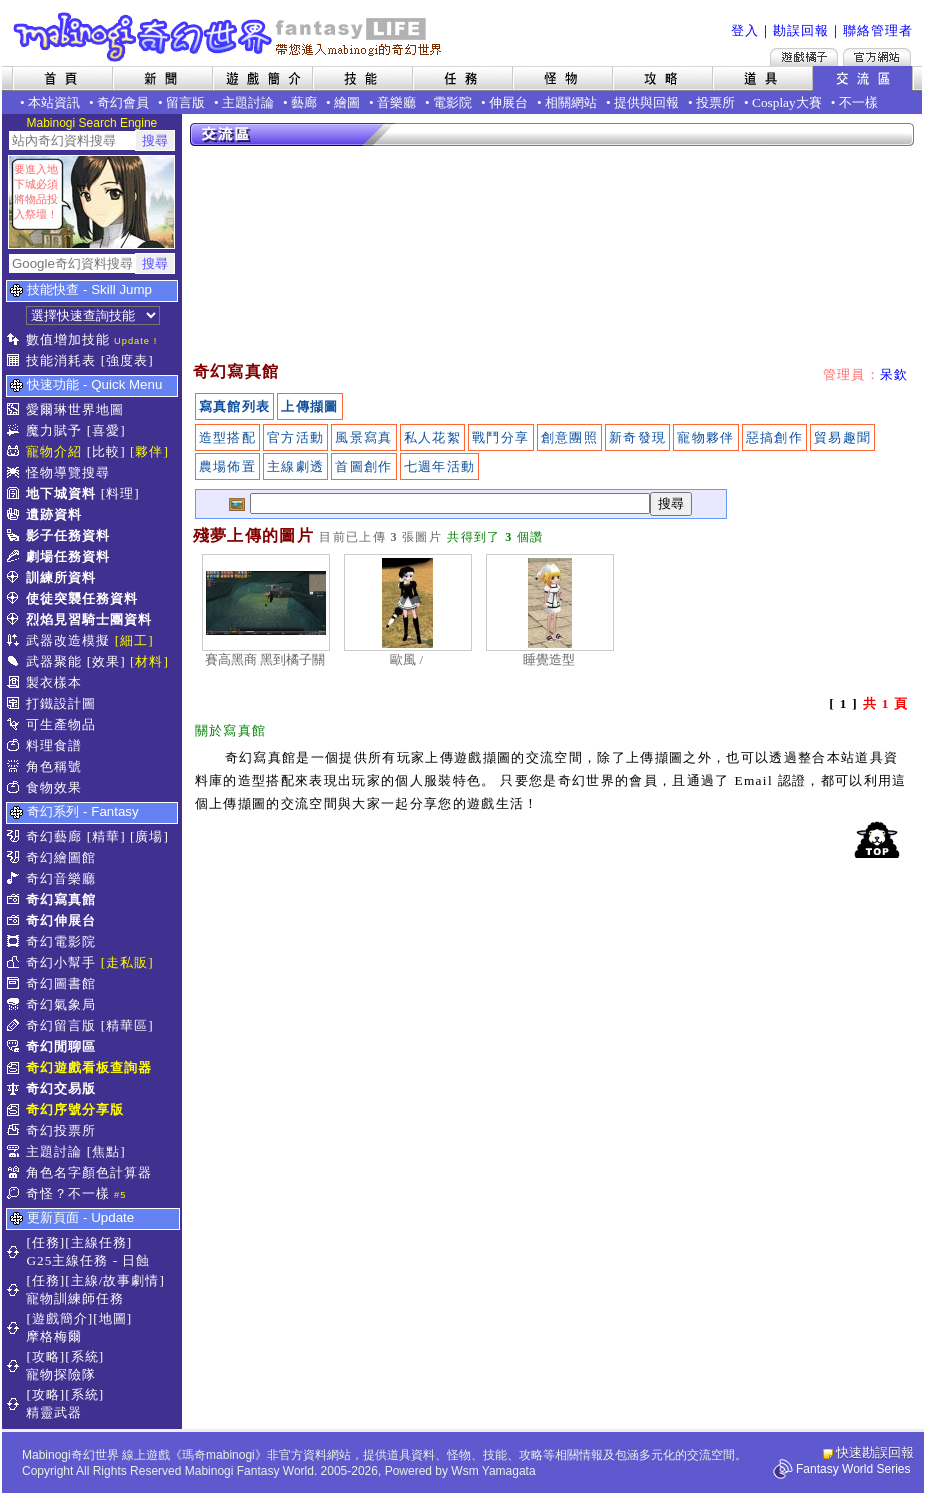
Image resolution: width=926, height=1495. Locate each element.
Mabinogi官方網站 (877, 57)
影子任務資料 (68, 535)
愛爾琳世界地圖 (75, 409)
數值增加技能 (68, 339)
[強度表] (127, 360)
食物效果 (54, 787)
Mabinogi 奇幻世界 (229, 37)
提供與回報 (646, 102)
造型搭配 (227, 437)
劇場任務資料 (68, 556)
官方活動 (295, 437)
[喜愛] (106, 430)
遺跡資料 (54, 514)
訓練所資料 (61, 577)
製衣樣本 (54, 682)
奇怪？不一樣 (68, 1193)
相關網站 (571, 102)
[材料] (149, 661)
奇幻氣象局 (61, 1004)
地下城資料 (61, 493)
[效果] (106, 661)
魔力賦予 (54, 430)
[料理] (120, 493)
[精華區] (127, 1025)
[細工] (134, 640)
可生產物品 (61, 724)
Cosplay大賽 (787, 102)
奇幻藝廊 (54, 836)
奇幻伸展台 (61, 920)
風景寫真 (363, 437)
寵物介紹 (54, 451)
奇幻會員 (123, 102)
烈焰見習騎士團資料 (89, 619)
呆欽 (894, 374)
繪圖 (347, 102)
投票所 (715, 102)
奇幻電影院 (61, 941)
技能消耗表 (61, 360)
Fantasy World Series (853, 1469)
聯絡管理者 (878, 30)
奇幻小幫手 (61, 962)
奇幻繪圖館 (61, 857)
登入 (745, 30)
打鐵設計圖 (61, 703)
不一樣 (858, 102)
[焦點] (106, 1151)
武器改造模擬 (68, 640)
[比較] (106, 451)
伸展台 (508, 102)
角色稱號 (54, 766)
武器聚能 (54, 661)
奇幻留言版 (61, 1025)
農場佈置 (227, 466)
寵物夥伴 (705, 437)
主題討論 (248, 102)
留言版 (185, 102)
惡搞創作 (774, 437)
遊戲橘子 (804, 57)
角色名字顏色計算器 (89, 1172)
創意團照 (569, 437)
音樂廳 (396, 102)
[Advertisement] (292, 255)
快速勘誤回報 (875, 1452)
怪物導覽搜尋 (68, 472)
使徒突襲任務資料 (82, 598)
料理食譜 (54, 745)
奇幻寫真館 (61, 899)
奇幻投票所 (61, 1130)
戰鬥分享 (500, 437)
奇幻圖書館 (61, 983)
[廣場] (149, 836)
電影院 (452, 102)
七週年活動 (440, 466)
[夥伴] (149, 451)
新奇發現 (637, 437)
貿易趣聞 (842, 437)
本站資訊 (54, 102)
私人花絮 (432, 437)
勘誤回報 (801, 30)
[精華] (106, 836)
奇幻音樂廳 (61, 878)
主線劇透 (295, 466)
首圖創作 (363, 466)
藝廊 (304, 102)
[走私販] (127, 962)
